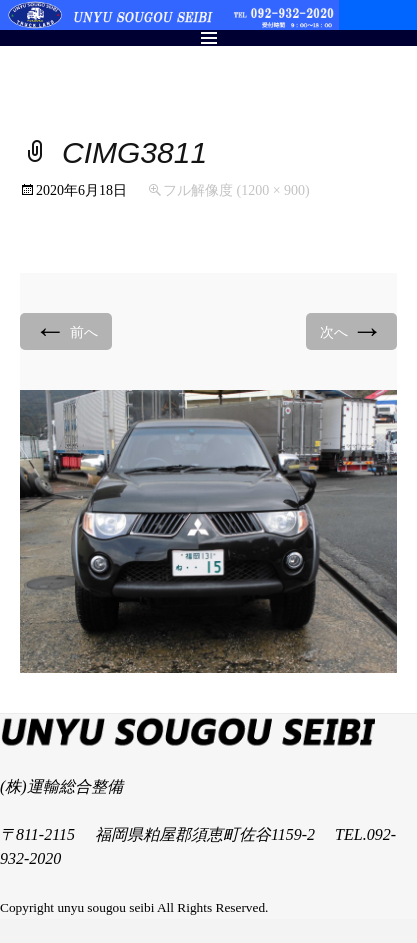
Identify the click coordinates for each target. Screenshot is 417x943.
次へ (352, 330)
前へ (66, 330)
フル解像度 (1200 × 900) (236, 190)
